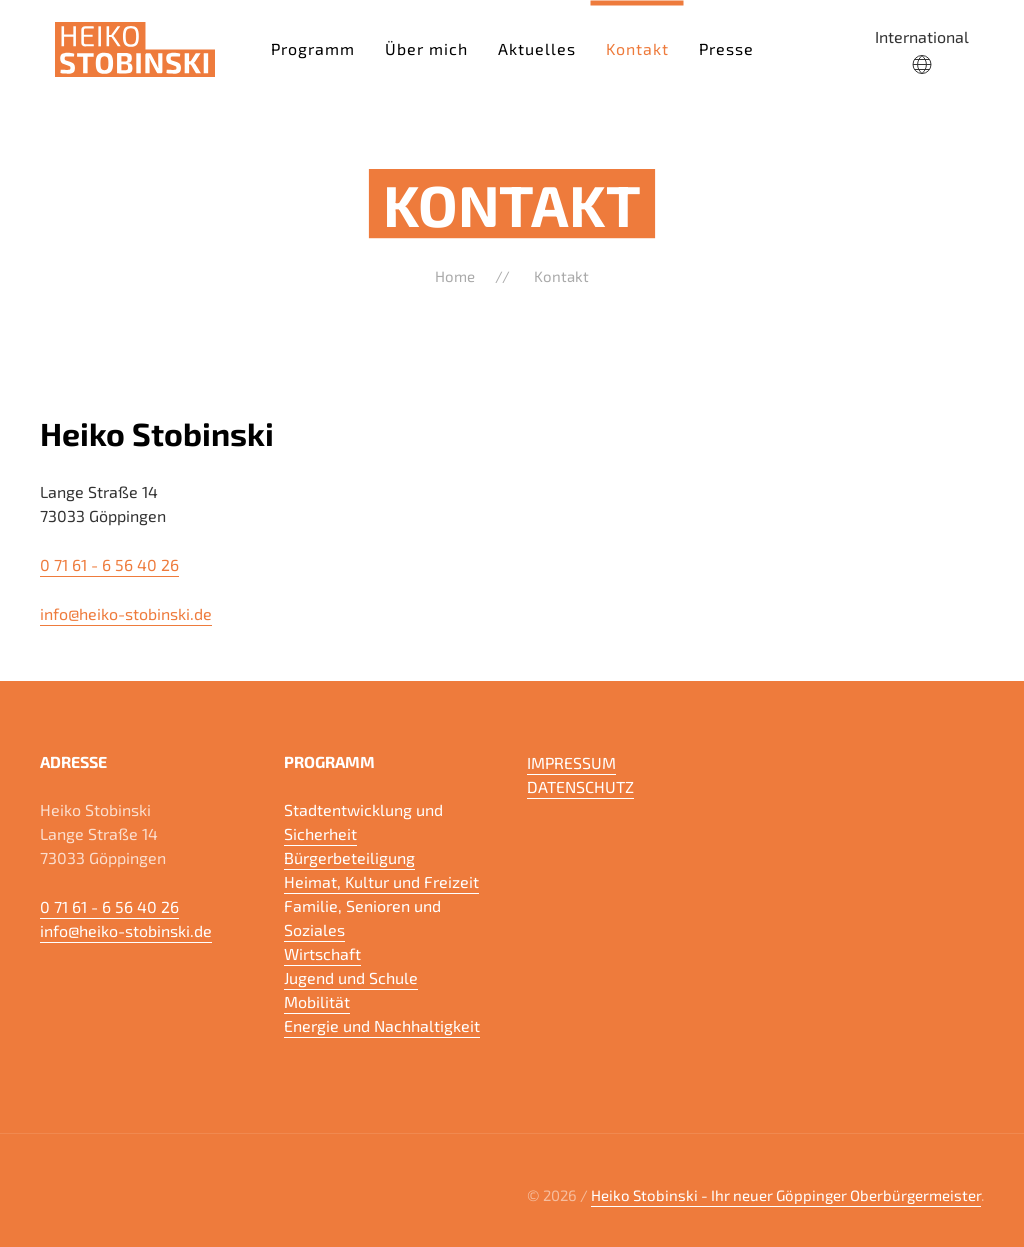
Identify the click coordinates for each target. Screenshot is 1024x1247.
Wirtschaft (322, 953)
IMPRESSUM (571, 762)
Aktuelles (537, 47)
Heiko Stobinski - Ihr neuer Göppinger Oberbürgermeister (786, 1195)
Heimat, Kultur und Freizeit (381, 881)
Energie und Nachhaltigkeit (382, 1025)
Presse (726, 47)
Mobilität (317, 1001)
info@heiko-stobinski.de (126, 613)
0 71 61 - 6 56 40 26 (109, 564)
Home (455, 276)
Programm (313, 47)
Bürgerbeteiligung (349, 857)
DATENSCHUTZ (580, 786)
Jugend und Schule (351, 977)
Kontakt (637, 47)
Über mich (426, 47)
